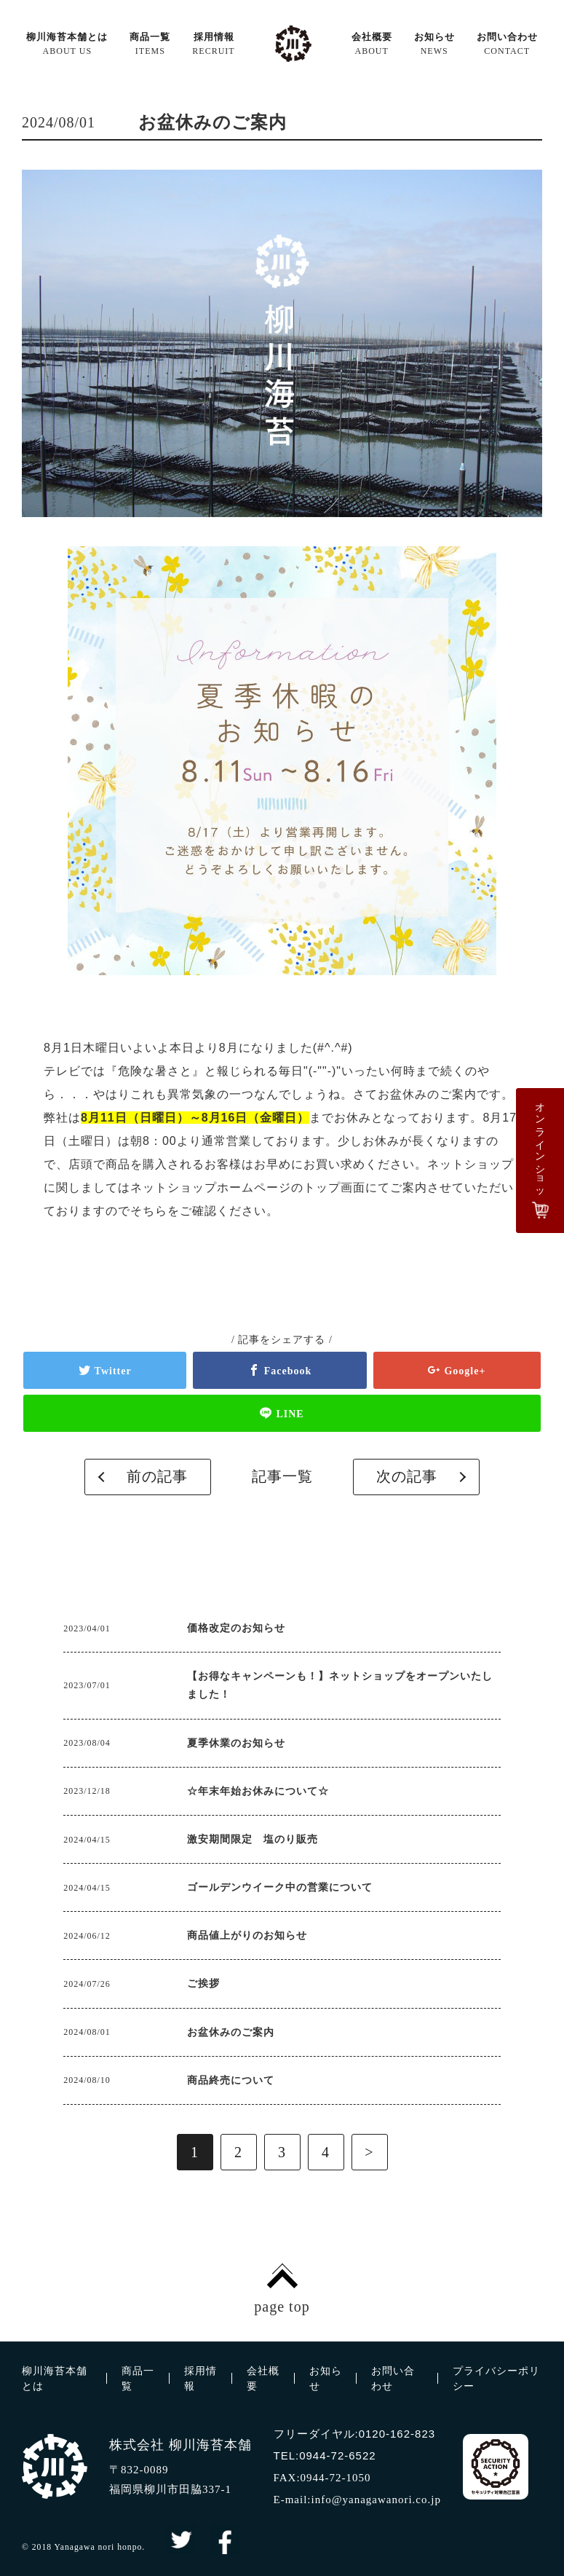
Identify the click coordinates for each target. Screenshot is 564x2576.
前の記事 (160, 1477)
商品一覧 (150, 44)
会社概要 (371, 44)
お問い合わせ (507, 44)
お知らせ (434, 44)
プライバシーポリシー (496, 2379)
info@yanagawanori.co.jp (376, 2499)
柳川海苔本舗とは (67, 44)
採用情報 (213, 44)
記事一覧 (282, 1477)
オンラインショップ (542, 1152)
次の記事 (403, 1477)
